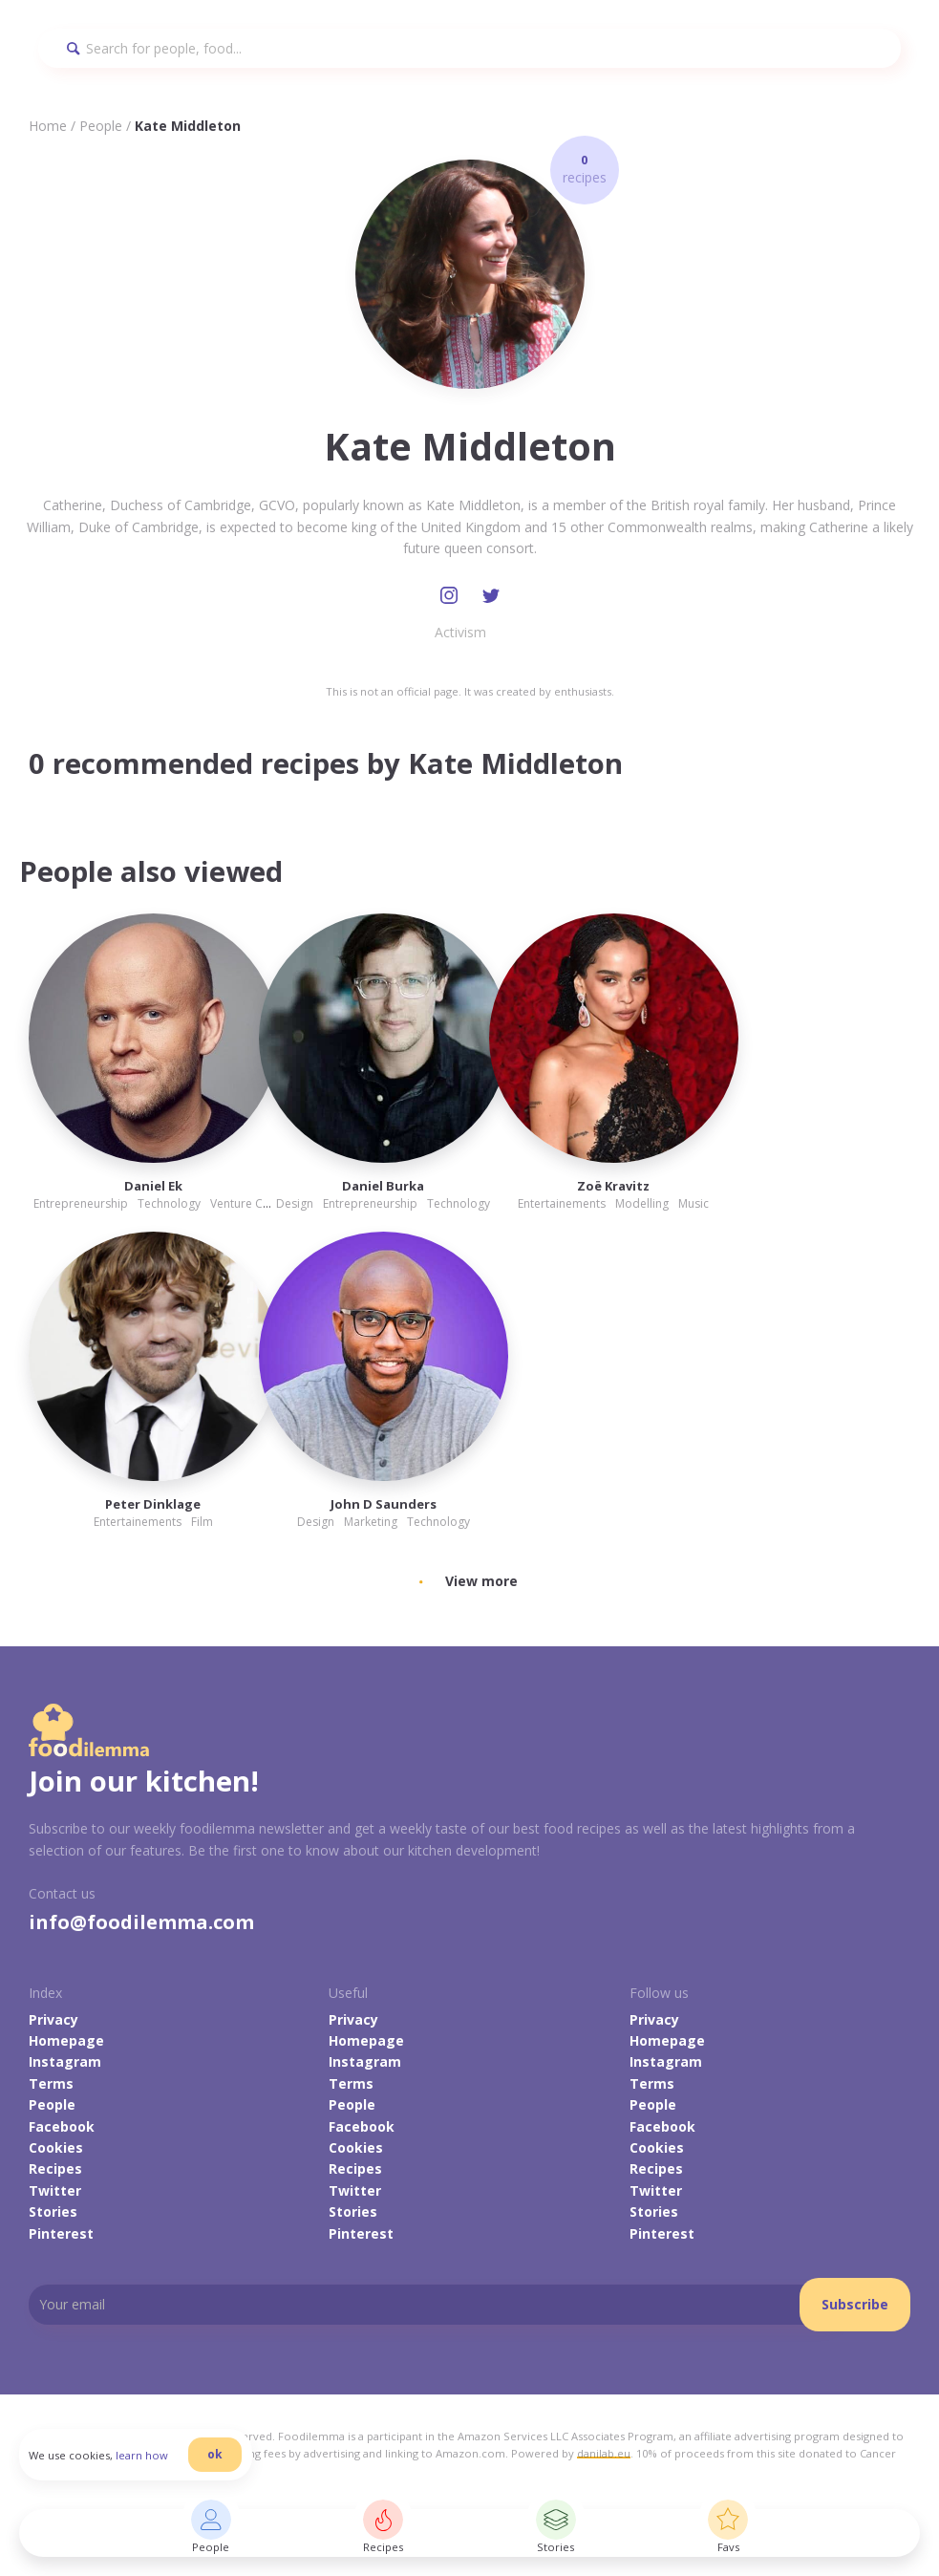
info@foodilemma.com (141, 1922)
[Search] (469, 48)
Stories (53, 2211)
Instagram (65, 2061)
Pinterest (61, 2233)
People (100, 126)
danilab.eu (603, 2453)
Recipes (55, 2168)
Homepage (66, 2040)
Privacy (53, 2019)
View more (481, 1581)
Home (48, 126)
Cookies (56, 2147)
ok (215, 2454)
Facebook (62, 2126)
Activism (460, 632)
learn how (142, 2455)
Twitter (55, 2190)
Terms (51, 2083)
